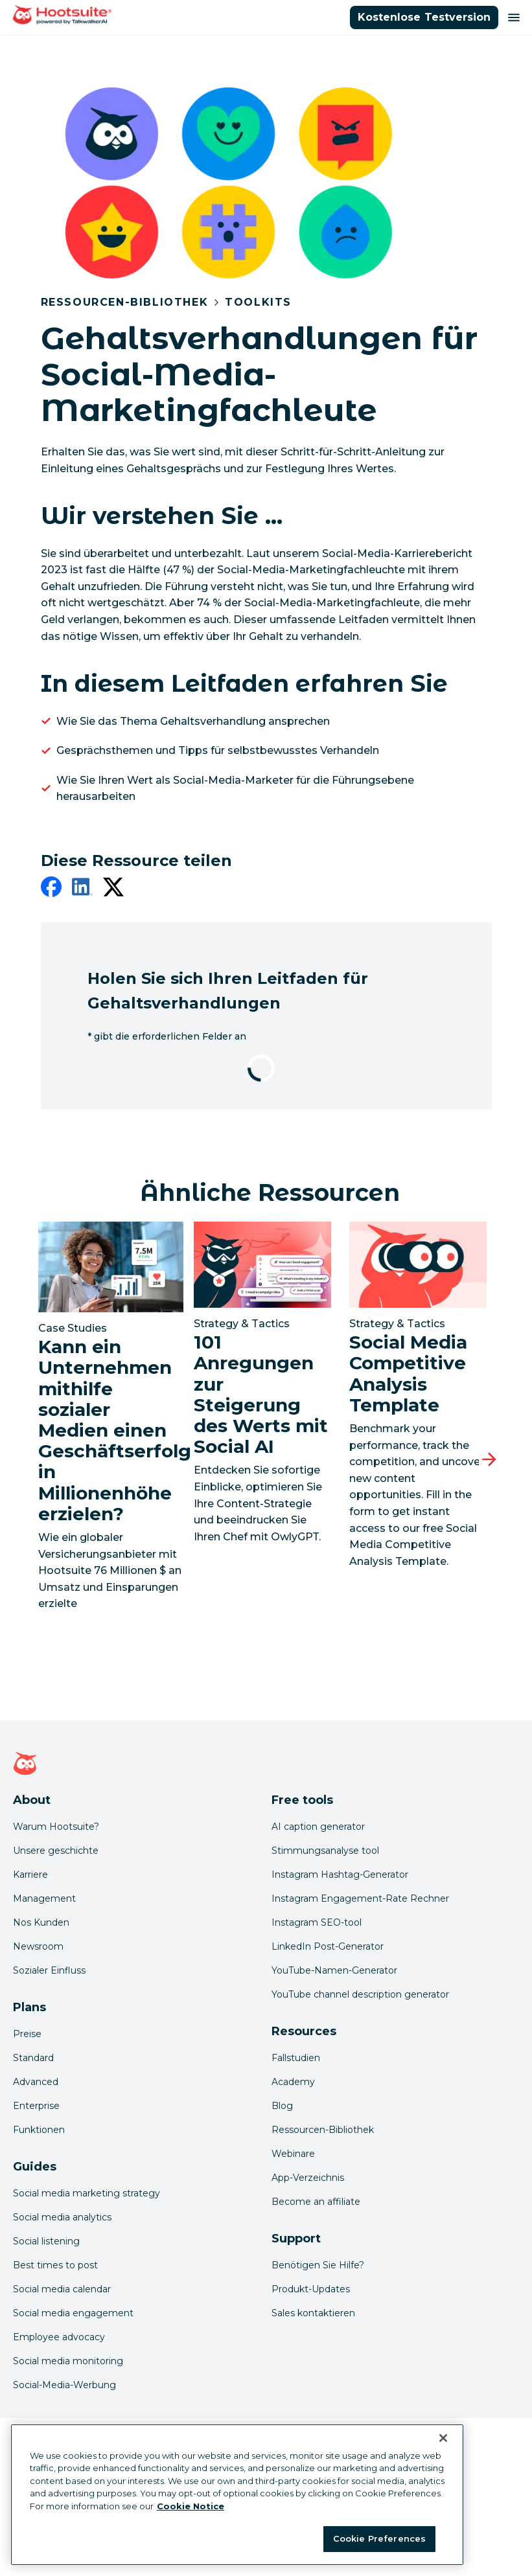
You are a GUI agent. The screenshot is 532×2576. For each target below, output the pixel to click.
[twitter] (113, 889)
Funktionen (39, 2130)
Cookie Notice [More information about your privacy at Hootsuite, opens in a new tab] (190, 2506)
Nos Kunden (41, 1922)
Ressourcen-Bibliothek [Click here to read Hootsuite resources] (323, 2130)
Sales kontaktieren (313, 2313)
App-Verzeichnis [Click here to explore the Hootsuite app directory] (308, 2177)
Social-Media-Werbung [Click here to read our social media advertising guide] (64, 2385)
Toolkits (258, 302)
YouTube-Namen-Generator (334, 1970)
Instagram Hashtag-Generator (340, 1874)
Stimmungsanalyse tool (325, 1850)
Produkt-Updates (311, 2289)
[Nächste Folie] (489, 1459)
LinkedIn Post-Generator (328, 1946)
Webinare (293, 2154)
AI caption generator (318, 1826)
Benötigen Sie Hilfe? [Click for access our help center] (318, 2265)
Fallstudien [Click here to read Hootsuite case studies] (296, 2058)
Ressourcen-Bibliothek (125, 302)
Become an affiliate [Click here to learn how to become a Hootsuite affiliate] (316, 2201)
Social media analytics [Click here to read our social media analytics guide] (62, 2217)
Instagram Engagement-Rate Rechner (360, 1898)
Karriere (30, 1874)
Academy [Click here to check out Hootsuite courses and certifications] (293, 2082)
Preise (27, 2034)
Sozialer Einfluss (49, 1970)
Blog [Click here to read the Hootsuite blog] (282, 2106)
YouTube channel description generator (360, 1994)
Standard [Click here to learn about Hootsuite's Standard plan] (33, 2058)
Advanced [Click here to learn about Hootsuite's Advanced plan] (35, 2082)
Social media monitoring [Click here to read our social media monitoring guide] (68, 2361)
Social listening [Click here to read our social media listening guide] (46, 2241)
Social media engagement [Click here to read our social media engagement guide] (73, 2313)
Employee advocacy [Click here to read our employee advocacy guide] (59, 2337)
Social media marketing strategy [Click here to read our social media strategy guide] (86, 2193)
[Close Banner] (443, 2438)
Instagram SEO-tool (317, 1922)
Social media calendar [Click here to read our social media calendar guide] (62, 2289)
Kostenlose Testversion (424, 17)
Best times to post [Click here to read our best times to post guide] (55, 2265)
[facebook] (51, 889)
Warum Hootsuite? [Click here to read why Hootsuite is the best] (56, 1826)
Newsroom (38, 1946)
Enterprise (36, 2106)
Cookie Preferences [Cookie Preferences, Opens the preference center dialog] (379, 2538)
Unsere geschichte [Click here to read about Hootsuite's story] (55, 1850)
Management (44, 1898)
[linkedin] (82, 889)
